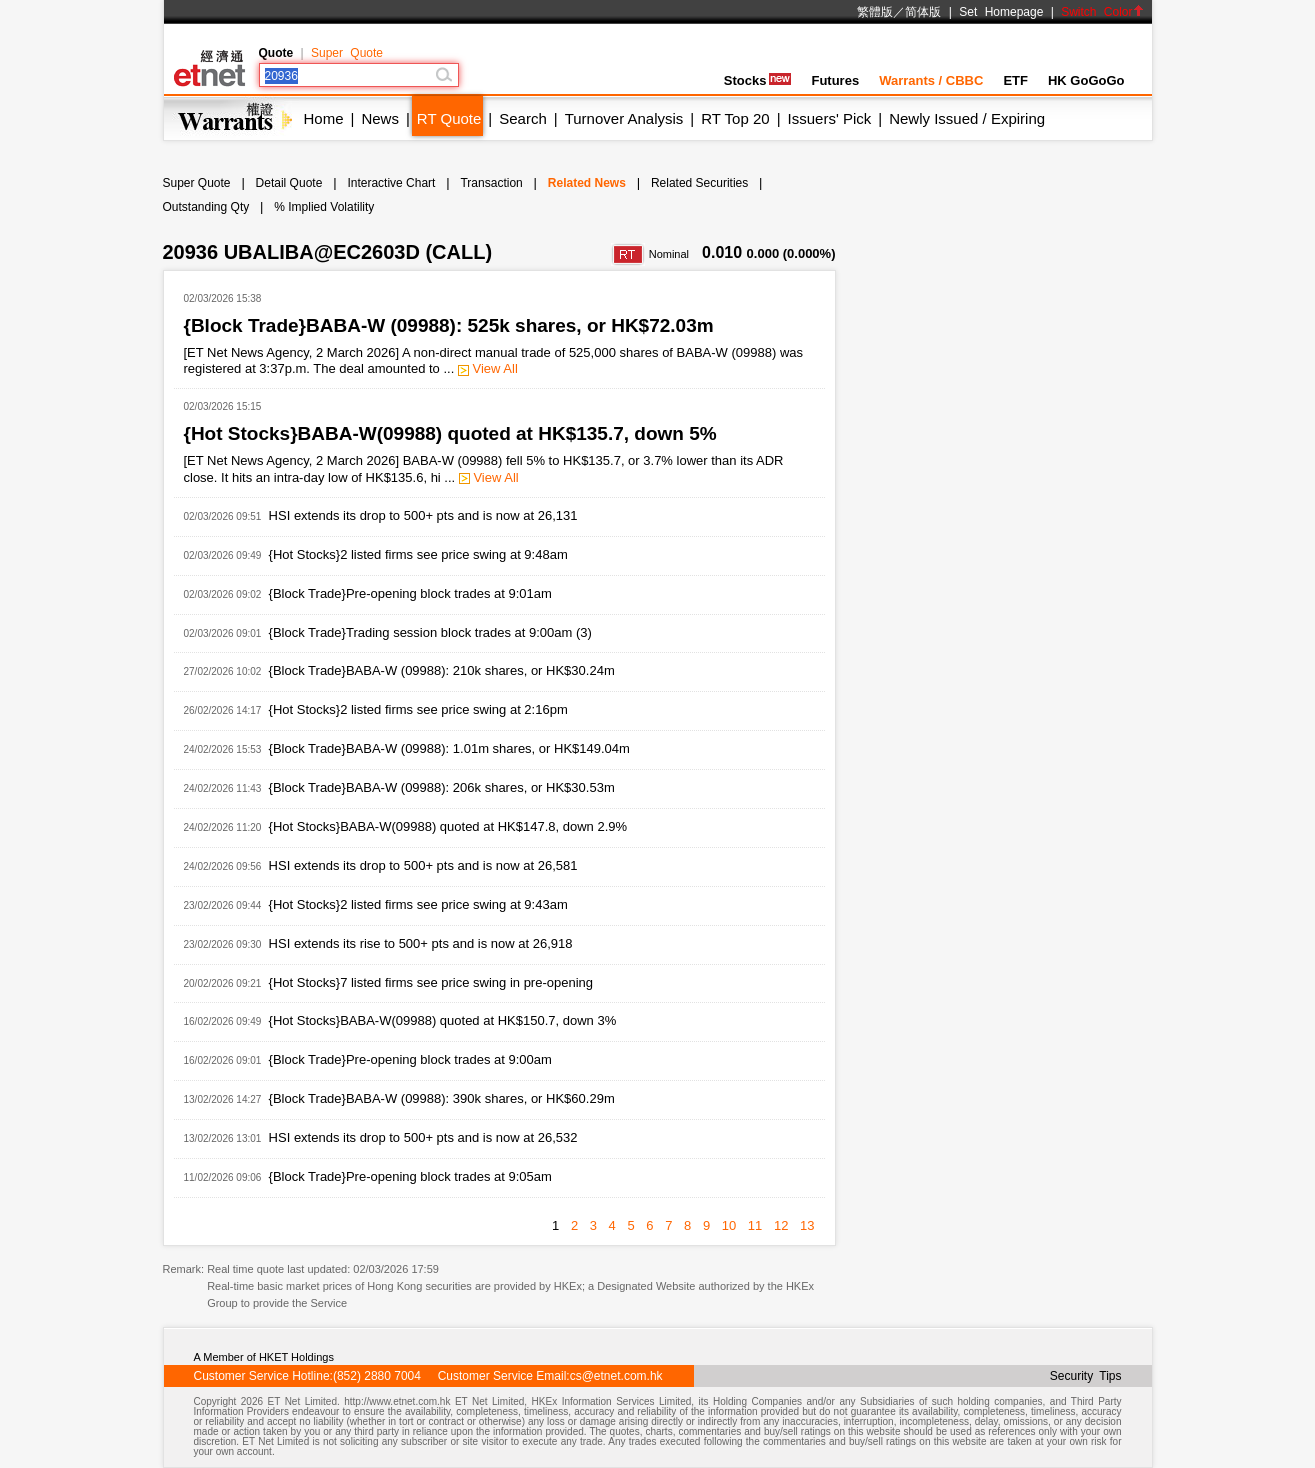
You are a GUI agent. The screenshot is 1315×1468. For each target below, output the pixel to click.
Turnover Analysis (624, 118)
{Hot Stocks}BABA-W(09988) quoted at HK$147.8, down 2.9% (448, 826)
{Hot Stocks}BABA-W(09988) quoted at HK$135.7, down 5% (450, 433)
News (380, 118)
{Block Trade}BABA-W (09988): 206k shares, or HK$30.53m (442, 787)
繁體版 (875, 12)
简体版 (923, 12)
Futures (835, 80)
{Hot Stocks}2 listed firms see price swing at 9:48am (418, 554)
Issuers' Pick (830, 118)
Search (523, 118)
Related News (587, 183)
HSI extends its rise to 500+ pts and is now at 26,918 (421, 943)
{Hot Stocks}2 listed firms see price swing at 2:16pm (418, 709)
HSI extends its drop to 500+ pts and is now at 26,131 (423, 515)
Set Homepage (1001, 12)
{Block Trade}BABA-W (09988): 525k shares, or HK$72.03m (449, 325)
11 (755, 1225)
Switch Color (1102, 12)
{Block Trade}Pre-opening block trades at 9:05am (410, 1176)
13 (807, 1225)
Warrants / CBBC (931, 80)
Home (324, 118)
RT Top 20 (735, 118)
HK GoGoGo (1086, 80)
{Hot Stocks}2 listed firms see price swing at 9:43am (418, 904)
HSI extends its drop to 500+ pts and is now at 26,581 (423, 865)
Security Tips (1086, 1376)
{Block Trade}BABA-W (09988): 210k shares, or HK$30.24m (442, 670)
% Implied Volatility (324, 207)
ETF (1015, 80)
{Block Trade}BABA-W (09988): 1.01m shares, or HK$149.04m (449, 748)
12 (781, 1225)
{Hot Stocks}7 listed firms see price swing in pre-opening (431, 982)
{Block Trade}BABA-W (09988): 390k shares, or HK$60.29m (442, 1098)
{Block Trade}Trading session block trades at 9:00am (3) (430, 632)
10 (729, 1225)
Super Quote (347, 53)
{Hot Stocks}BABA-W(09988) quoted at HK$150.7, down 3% (443, 1020)
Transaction (491, 183)
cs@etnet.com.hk (616, 1376)
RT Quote (449, 118)
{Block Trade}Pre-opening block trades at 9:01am (410, 593)
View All (488, 368)
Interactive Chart (391, 183)
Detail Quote (289, 183)
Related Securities (699, 183)
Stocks (758, 80)
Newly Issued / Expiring (967, 118)
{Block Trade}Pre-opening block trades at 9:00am (410, 1059)
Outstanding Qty (206, 207)
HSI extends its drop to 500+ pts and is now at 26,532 (423, 1137)
